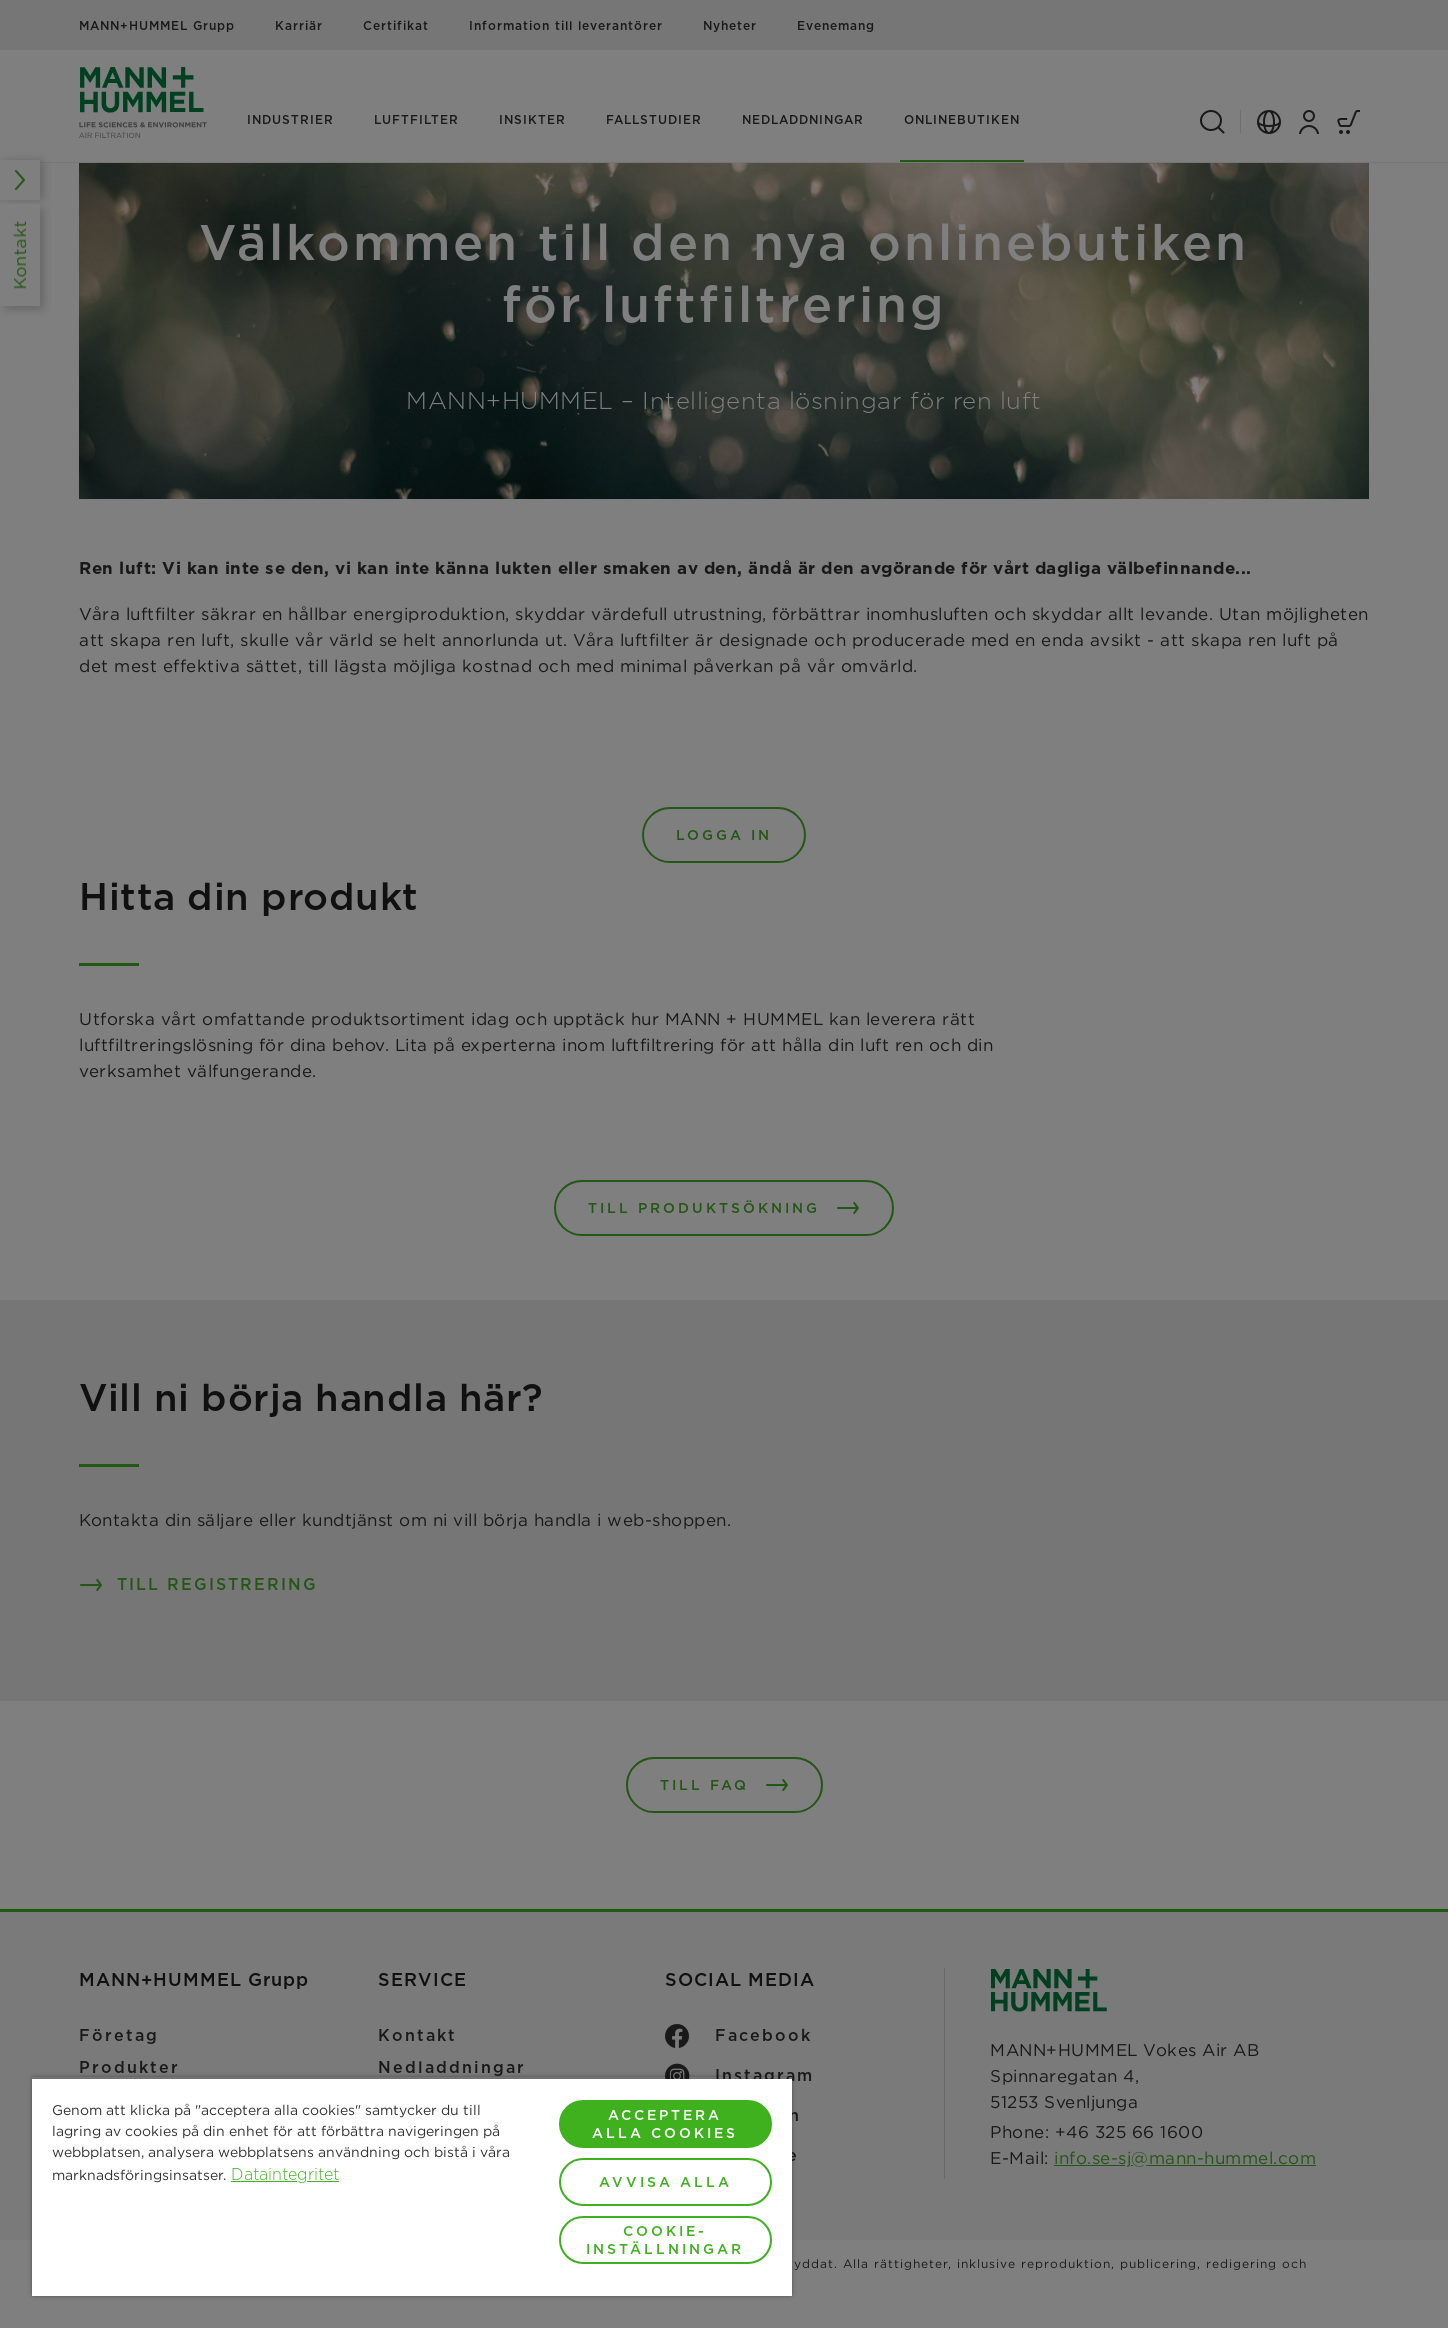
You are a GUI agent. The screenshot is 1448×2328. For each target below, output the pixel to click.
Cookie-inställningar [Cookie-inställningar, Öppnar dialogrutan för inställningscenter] (665, 2240)
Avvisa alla (665, 2182)
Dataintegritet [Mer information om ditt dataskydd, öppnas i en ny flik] (285, 2174)
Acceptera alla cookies (665, 2124)
